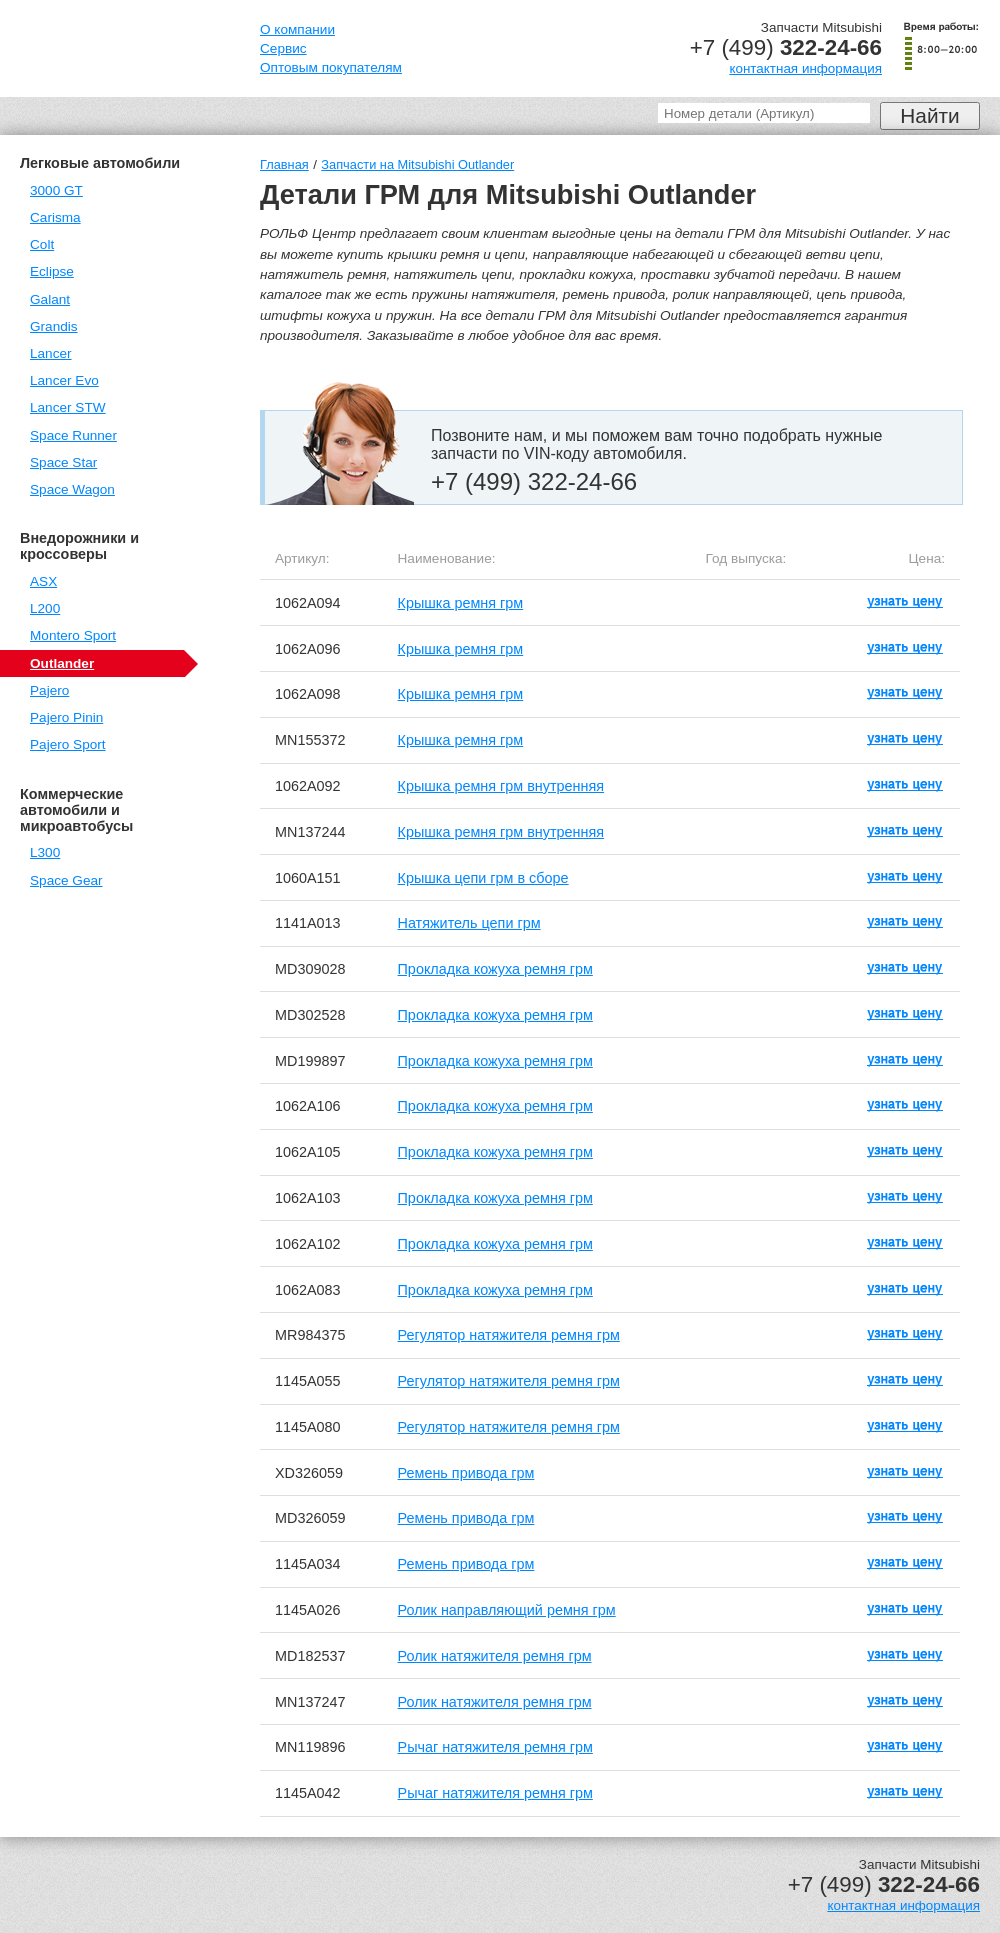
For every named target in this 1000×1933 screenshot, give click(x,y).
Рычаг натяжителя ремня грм (495, 1747)
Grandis (54, 326)
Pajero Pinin (66, 717)
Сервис (283, 48)
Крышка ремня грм (461, 603)
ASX (43, 581)
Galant (50, 299)
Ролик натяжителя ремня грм (495, 1656)
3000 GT (56, 190)
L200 (45, 608)
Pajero (49, 690)
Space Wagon (72, 489)
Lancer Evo (64, 380)
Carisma (55, 217)
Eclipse (52, 271)
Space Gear (66, 880)
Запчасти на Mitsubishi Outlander (417, 164)
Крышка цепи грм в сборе (483, 878)
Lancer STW (68, 407)
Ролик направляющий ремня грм (507, 1610)
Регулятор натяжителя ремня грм (509, 1335)
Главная (284, 164)
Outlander (62, 663)
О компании (297, 29)
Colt (42, 244)
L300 (45, 852)
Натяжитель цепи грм (469, 923)
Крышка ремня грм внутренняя (501, 786)
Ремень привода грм (466, 1473)
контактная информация (805, 68)
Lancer (51, 353)
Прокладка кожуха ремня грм (495, 969)
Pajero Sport (68, 744)
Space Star (63, 462)
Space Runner (73, 435)
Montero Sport (73, 635)
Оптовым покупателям (331, 67)
